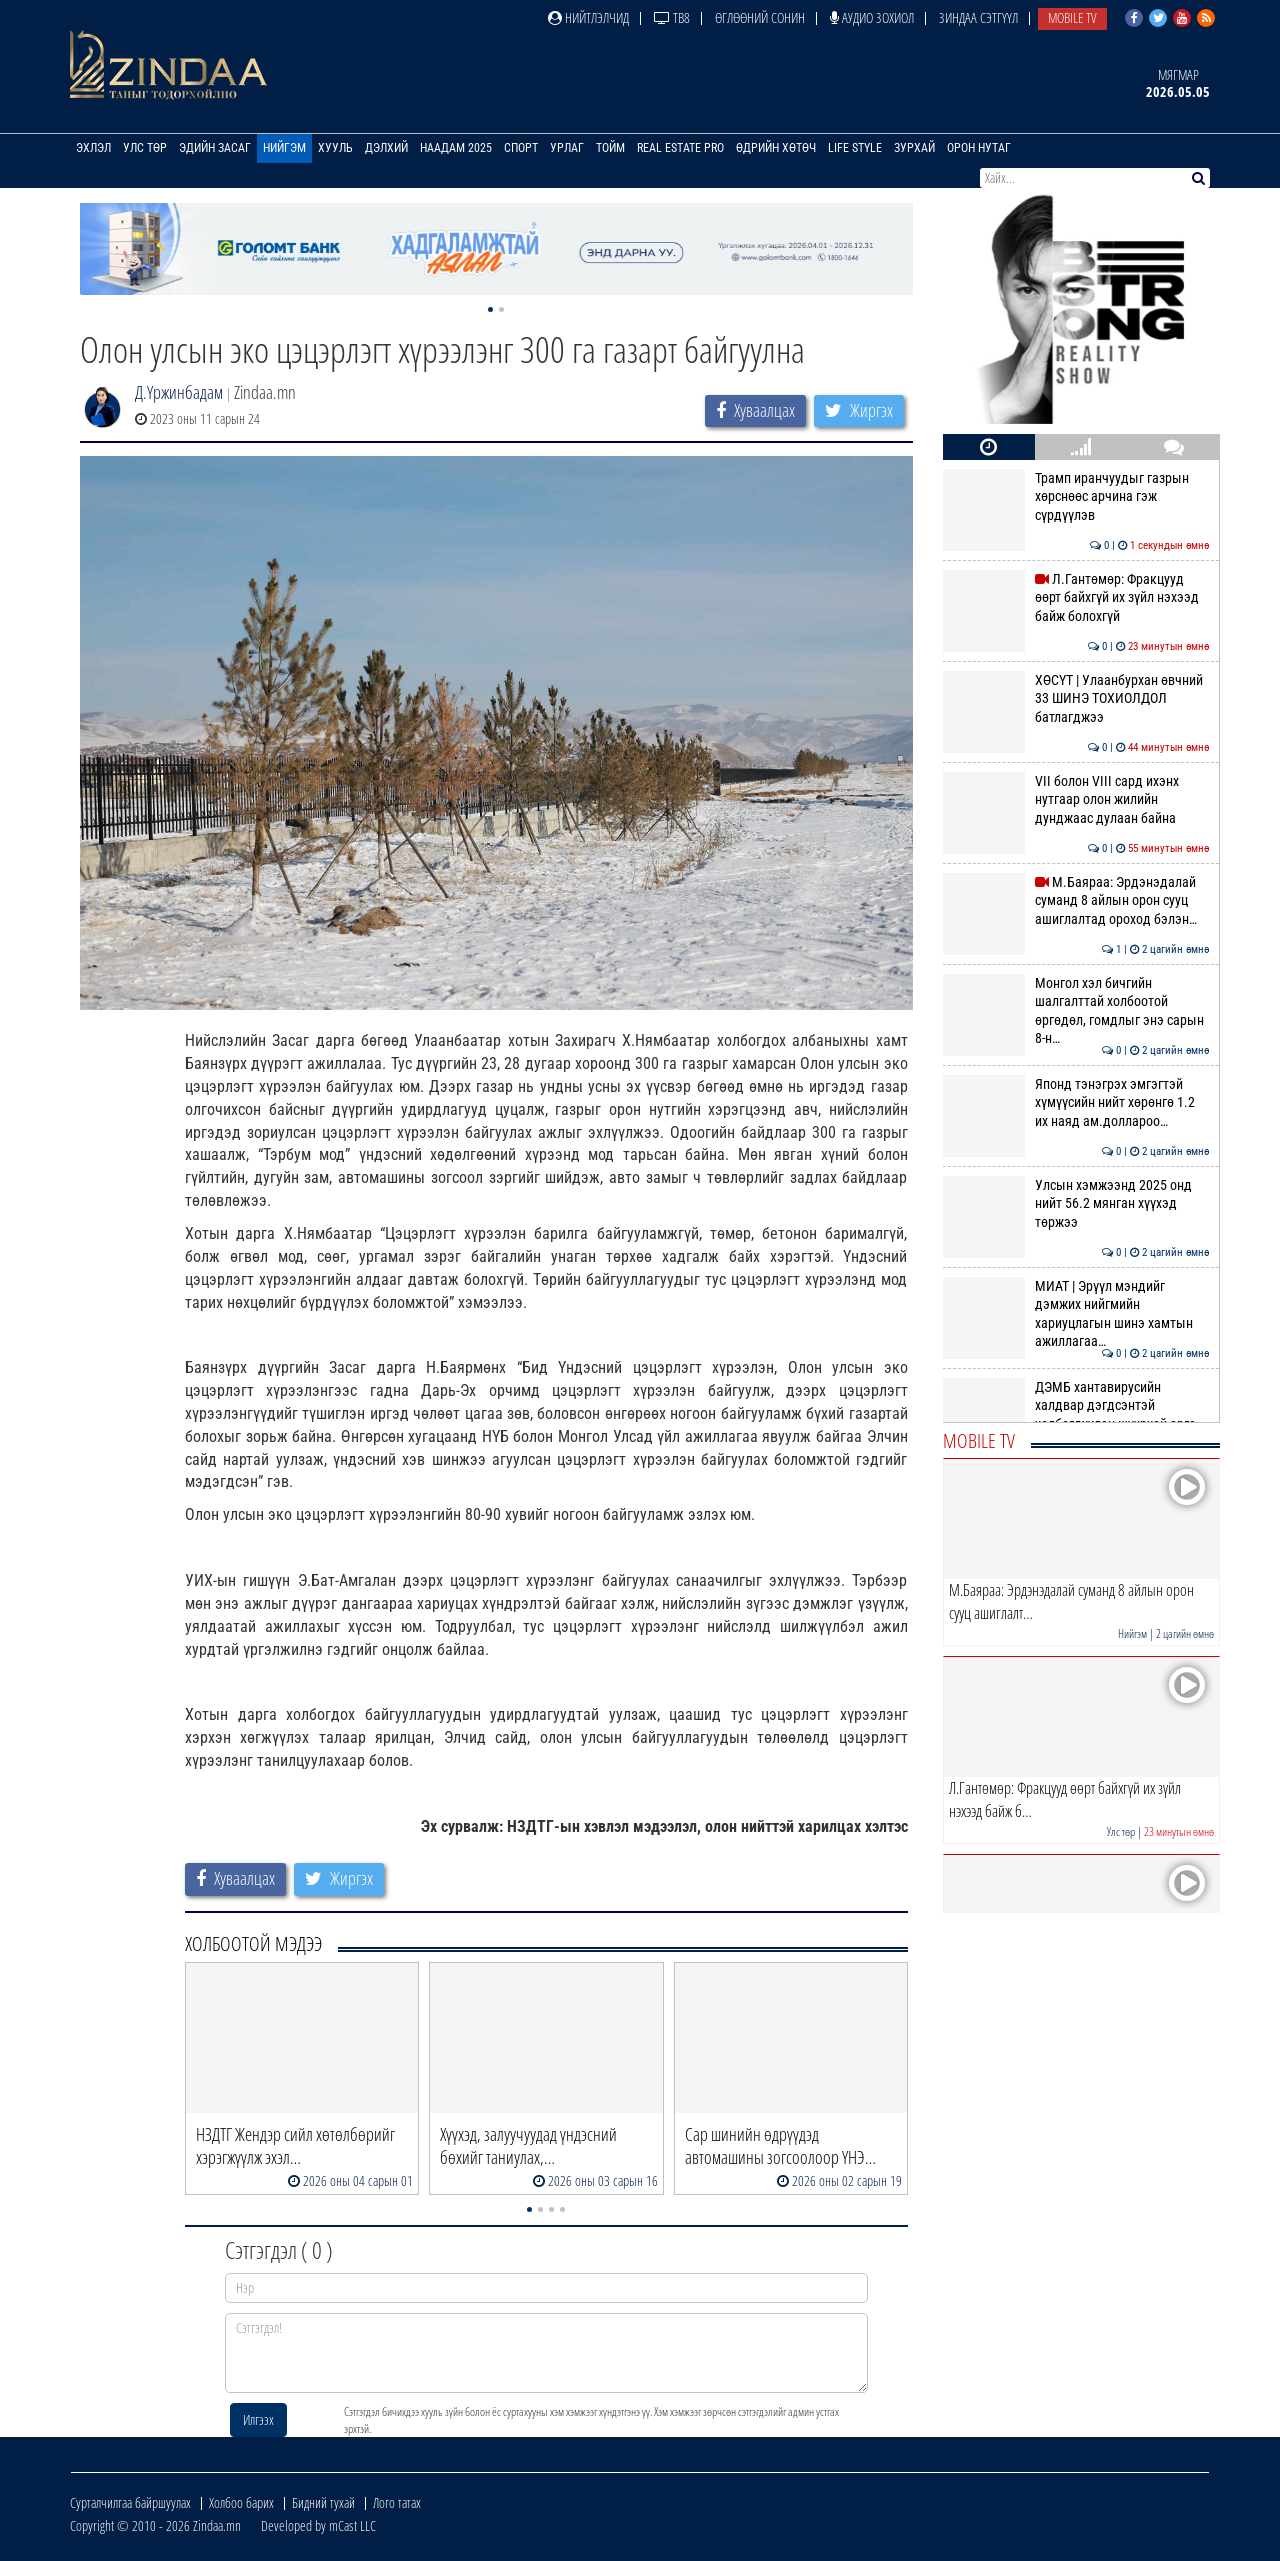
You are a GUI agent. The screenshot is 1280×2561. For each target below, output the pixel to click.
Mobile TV (1072, 17)
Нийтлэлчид (588, 17)
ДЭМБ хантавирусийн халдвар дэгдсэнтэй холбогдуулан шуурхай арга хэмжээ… (1076, 1414)
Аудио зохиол (872, 17)
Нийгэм (284, 148)
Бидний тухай (323, 2502)
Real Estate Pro (680, 148)
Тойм (610, 148)
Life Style (855, 148)
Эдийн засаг (215, 148)
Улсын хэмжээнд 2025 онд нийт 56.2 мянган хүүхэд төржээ (1076, 1203)
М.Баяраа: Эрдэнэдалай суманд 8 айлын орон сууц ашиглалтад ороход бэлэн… (1076, 900)
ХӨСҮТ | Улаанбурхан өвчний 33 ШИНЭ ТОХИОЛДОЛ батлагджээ (1076, 698)
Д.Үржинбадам (179, 392)
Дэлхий (386, 148)
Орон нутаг (979, 148)
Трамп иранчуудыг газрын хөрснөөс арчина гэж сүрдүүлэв (1076, 496)
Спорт (521, 148)
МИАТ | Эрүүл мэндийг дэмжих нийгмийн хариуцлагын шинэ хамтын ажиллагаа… (1076, 1313)
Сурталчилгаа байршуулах (130, 2502)
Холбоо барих (241, 2502)
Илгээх (258, 2419)
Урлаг (567, 148)
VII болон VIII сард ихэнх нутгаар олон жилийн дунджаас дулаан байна (1076, 799)
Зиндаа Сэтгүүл (978, 17)
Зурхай (914, 148)
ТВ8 (672, 17)
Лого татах (397, 2502)
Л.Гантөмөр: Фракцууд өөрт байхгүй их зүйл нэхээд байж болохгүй (1076, 597)
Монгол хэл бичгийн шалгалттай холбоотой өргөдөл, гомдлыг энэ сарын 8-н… (1076, 1010)
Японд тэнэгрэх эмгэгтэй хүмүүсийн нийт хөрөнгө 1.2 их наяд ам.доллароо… (1076, 1102)
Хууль (335, 148)
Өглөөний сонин (760, 17)
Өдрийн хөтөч (776, 148)
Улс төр (145, 148)
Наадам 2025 (456, 148)
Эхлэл (93, 148)
